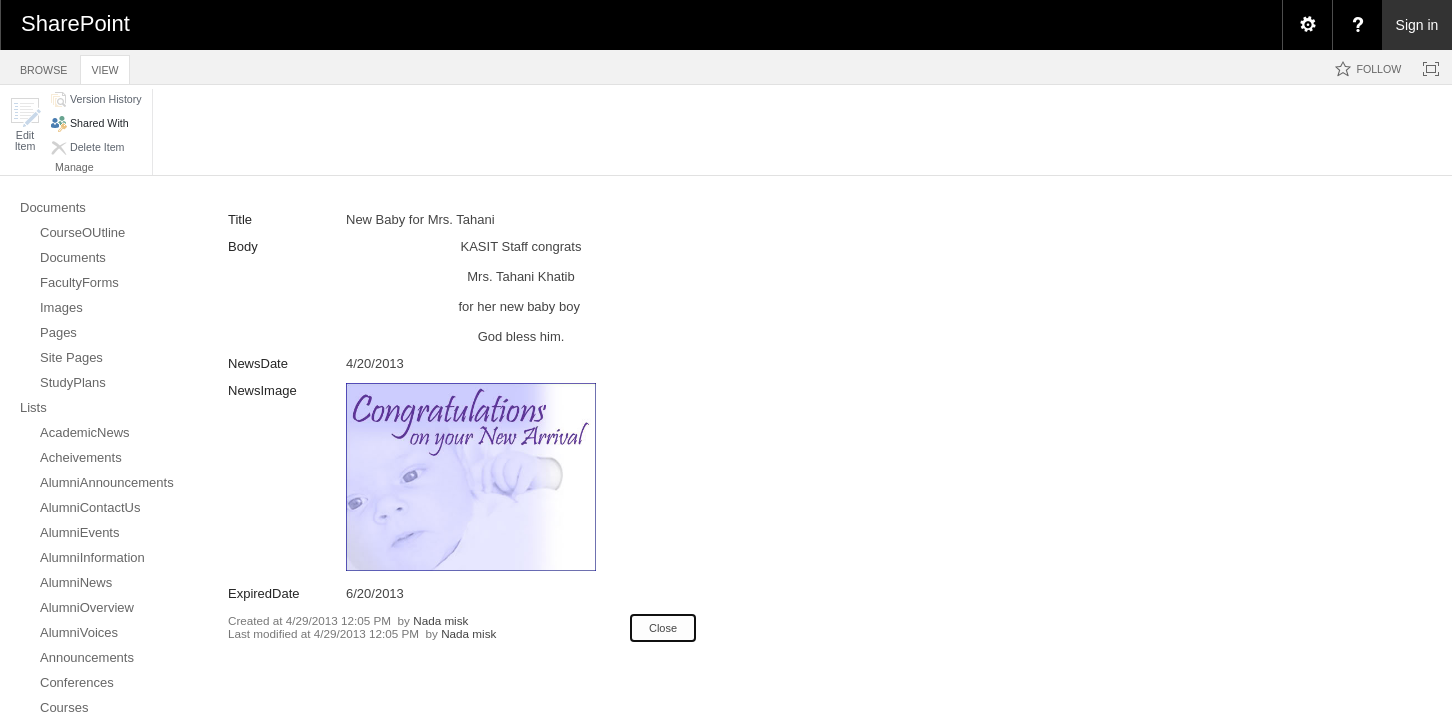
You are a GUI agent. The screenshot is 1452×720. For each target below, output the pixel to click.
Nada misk (440, 620)
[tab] (43, 66)
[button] (25, 124)
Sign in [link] (1417, 25)
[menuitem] (1307, 25)
